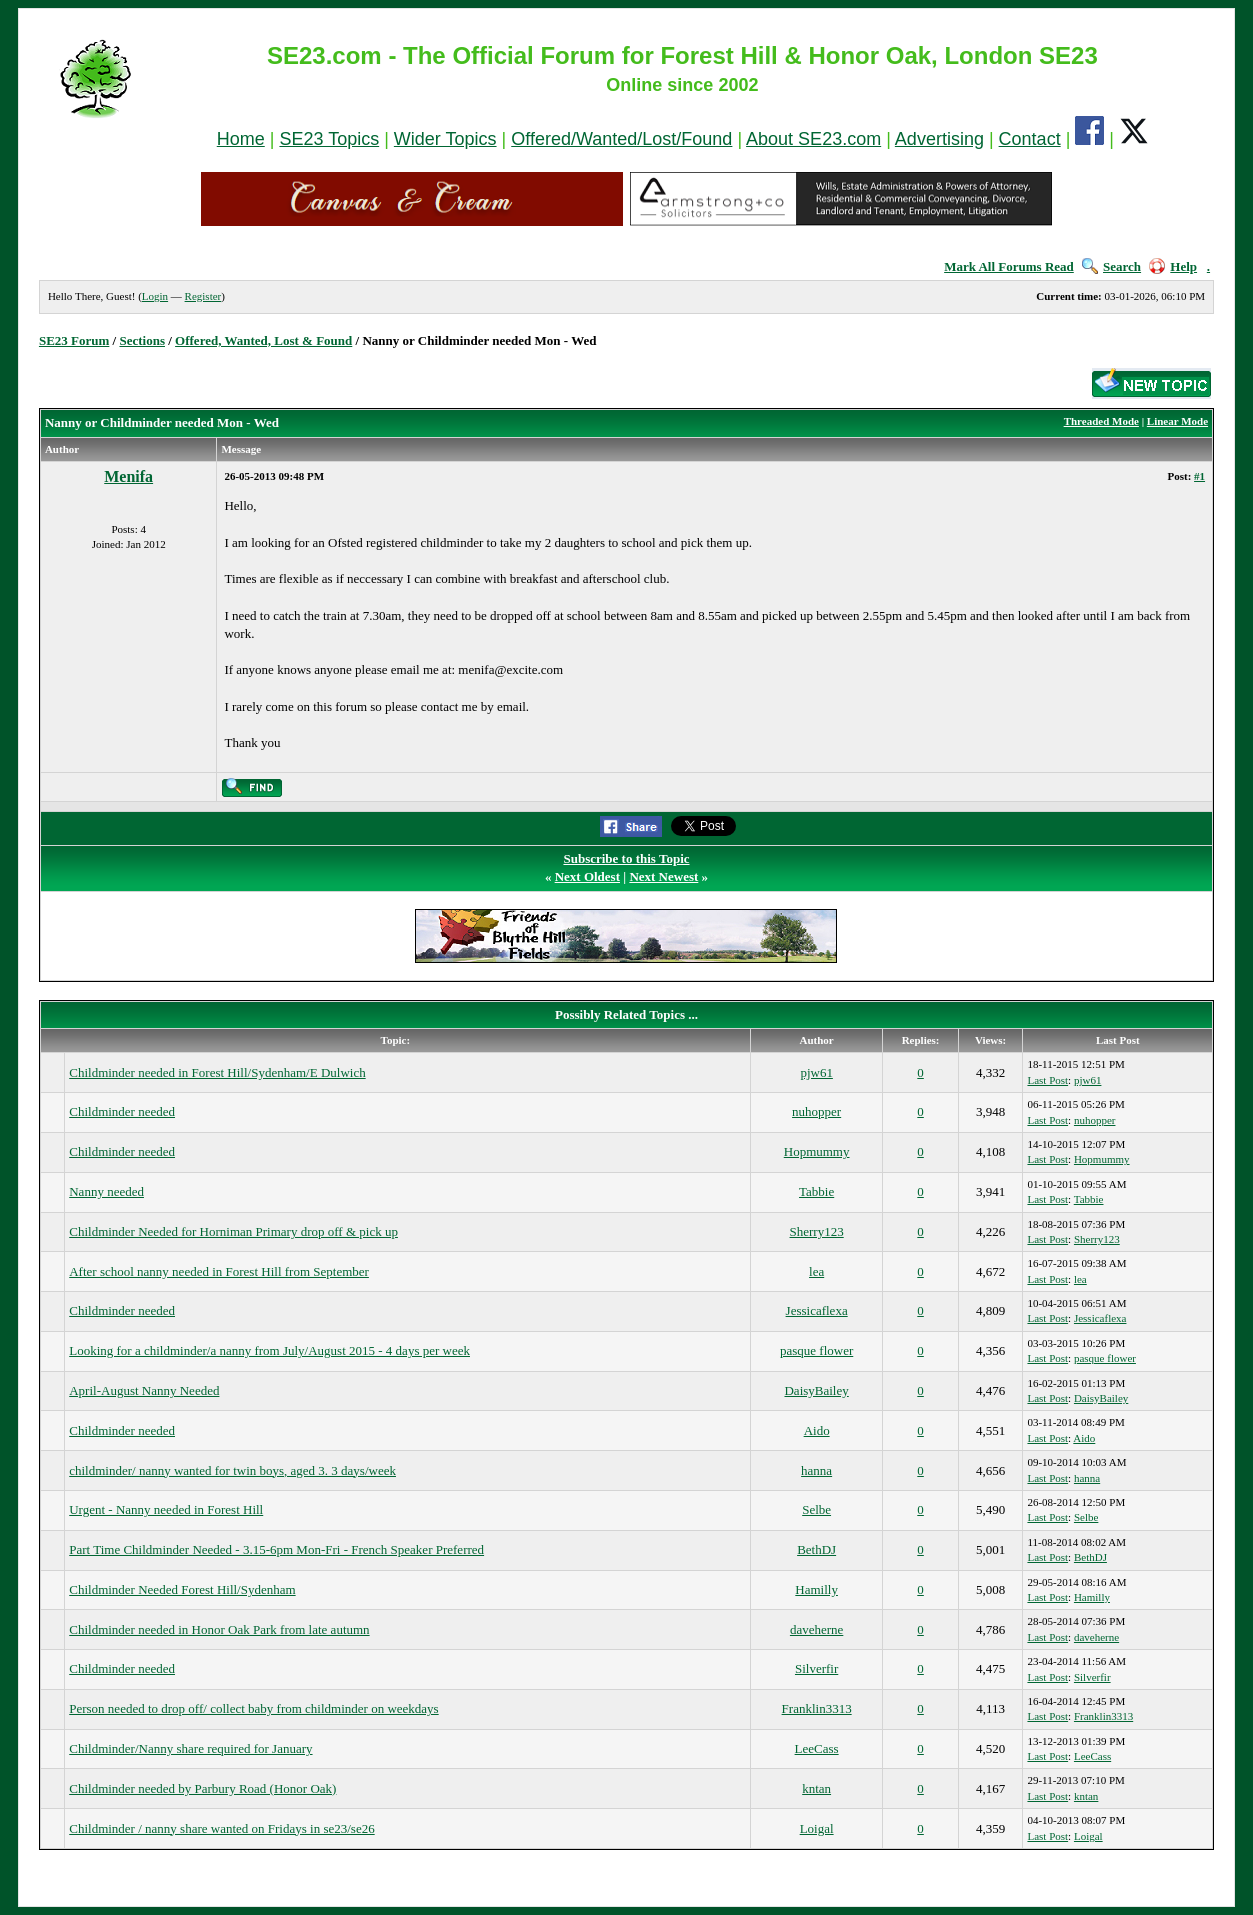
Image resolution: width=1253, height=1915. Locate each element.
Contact (1030, 139)
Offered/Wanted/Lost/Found (621, 139)
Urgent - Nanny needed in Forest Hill (166, 1509)
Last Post (1047, 1080)
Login (155, 296)
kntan (816, 1788)
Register (203, 296)
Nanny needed (106, 1191)
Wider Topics (445, 139)
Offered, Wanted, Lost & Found (263, 340)
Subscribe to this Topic (626, 858)
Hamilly (816, 1589)
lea (816, 1271)
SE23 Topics (329, 139)
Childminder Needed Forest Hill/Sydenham (182, 1589)
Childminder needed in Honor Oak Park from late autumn (219, 1629)
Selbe (816, 1509)
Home (241, 139)
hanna (816, 1470)
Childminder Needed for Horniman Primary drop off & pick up (233, 1231)
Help (1173, 266)
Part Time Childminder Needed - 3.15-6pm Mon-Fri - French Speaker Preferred (276, 1549)
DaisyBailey (816, 1390)
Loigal (817, 1828)
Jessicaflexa (817, 1310)
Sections (142, 340)
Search (1111, 266)
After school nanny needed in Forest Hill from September (219, 1271)
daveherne (816, 1629)
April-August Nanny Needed (144, 1390)
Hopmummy (817, 1151)
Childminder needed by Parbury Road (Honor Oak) (202, 1788)
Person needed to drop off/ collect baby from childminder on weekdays (253, 1708)
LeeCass (817, 1748)
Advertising (939, 139)
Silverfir (816, 1668)
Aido (817, 1430)
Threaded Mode (1101, 421)
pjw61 (816, 1072)
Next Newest (663, 876)
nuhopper (816, 1111)
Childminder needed (122, 1111)
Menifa (128, 476)
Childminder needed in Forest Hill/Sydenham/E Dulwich (217, 1072)
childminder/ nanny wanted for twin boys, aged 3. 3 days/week (232, 1470)
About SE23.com (813, 139)
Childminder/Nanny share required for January (190, 1748)
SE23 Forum (74, 340)
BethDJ (816, 1549)
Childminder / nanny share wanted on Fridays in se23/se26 (221, 1828)
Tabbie (816, 1191)
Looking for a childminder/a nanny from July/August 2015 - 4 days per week (269, 1350)
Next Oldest (587, 876)
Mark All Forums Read (1009, 266)
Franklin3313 (817, 1708)
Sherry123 (817, 1231)
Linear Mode (1177, 421)
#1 (1199, 476)
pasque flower (816, 1350)
